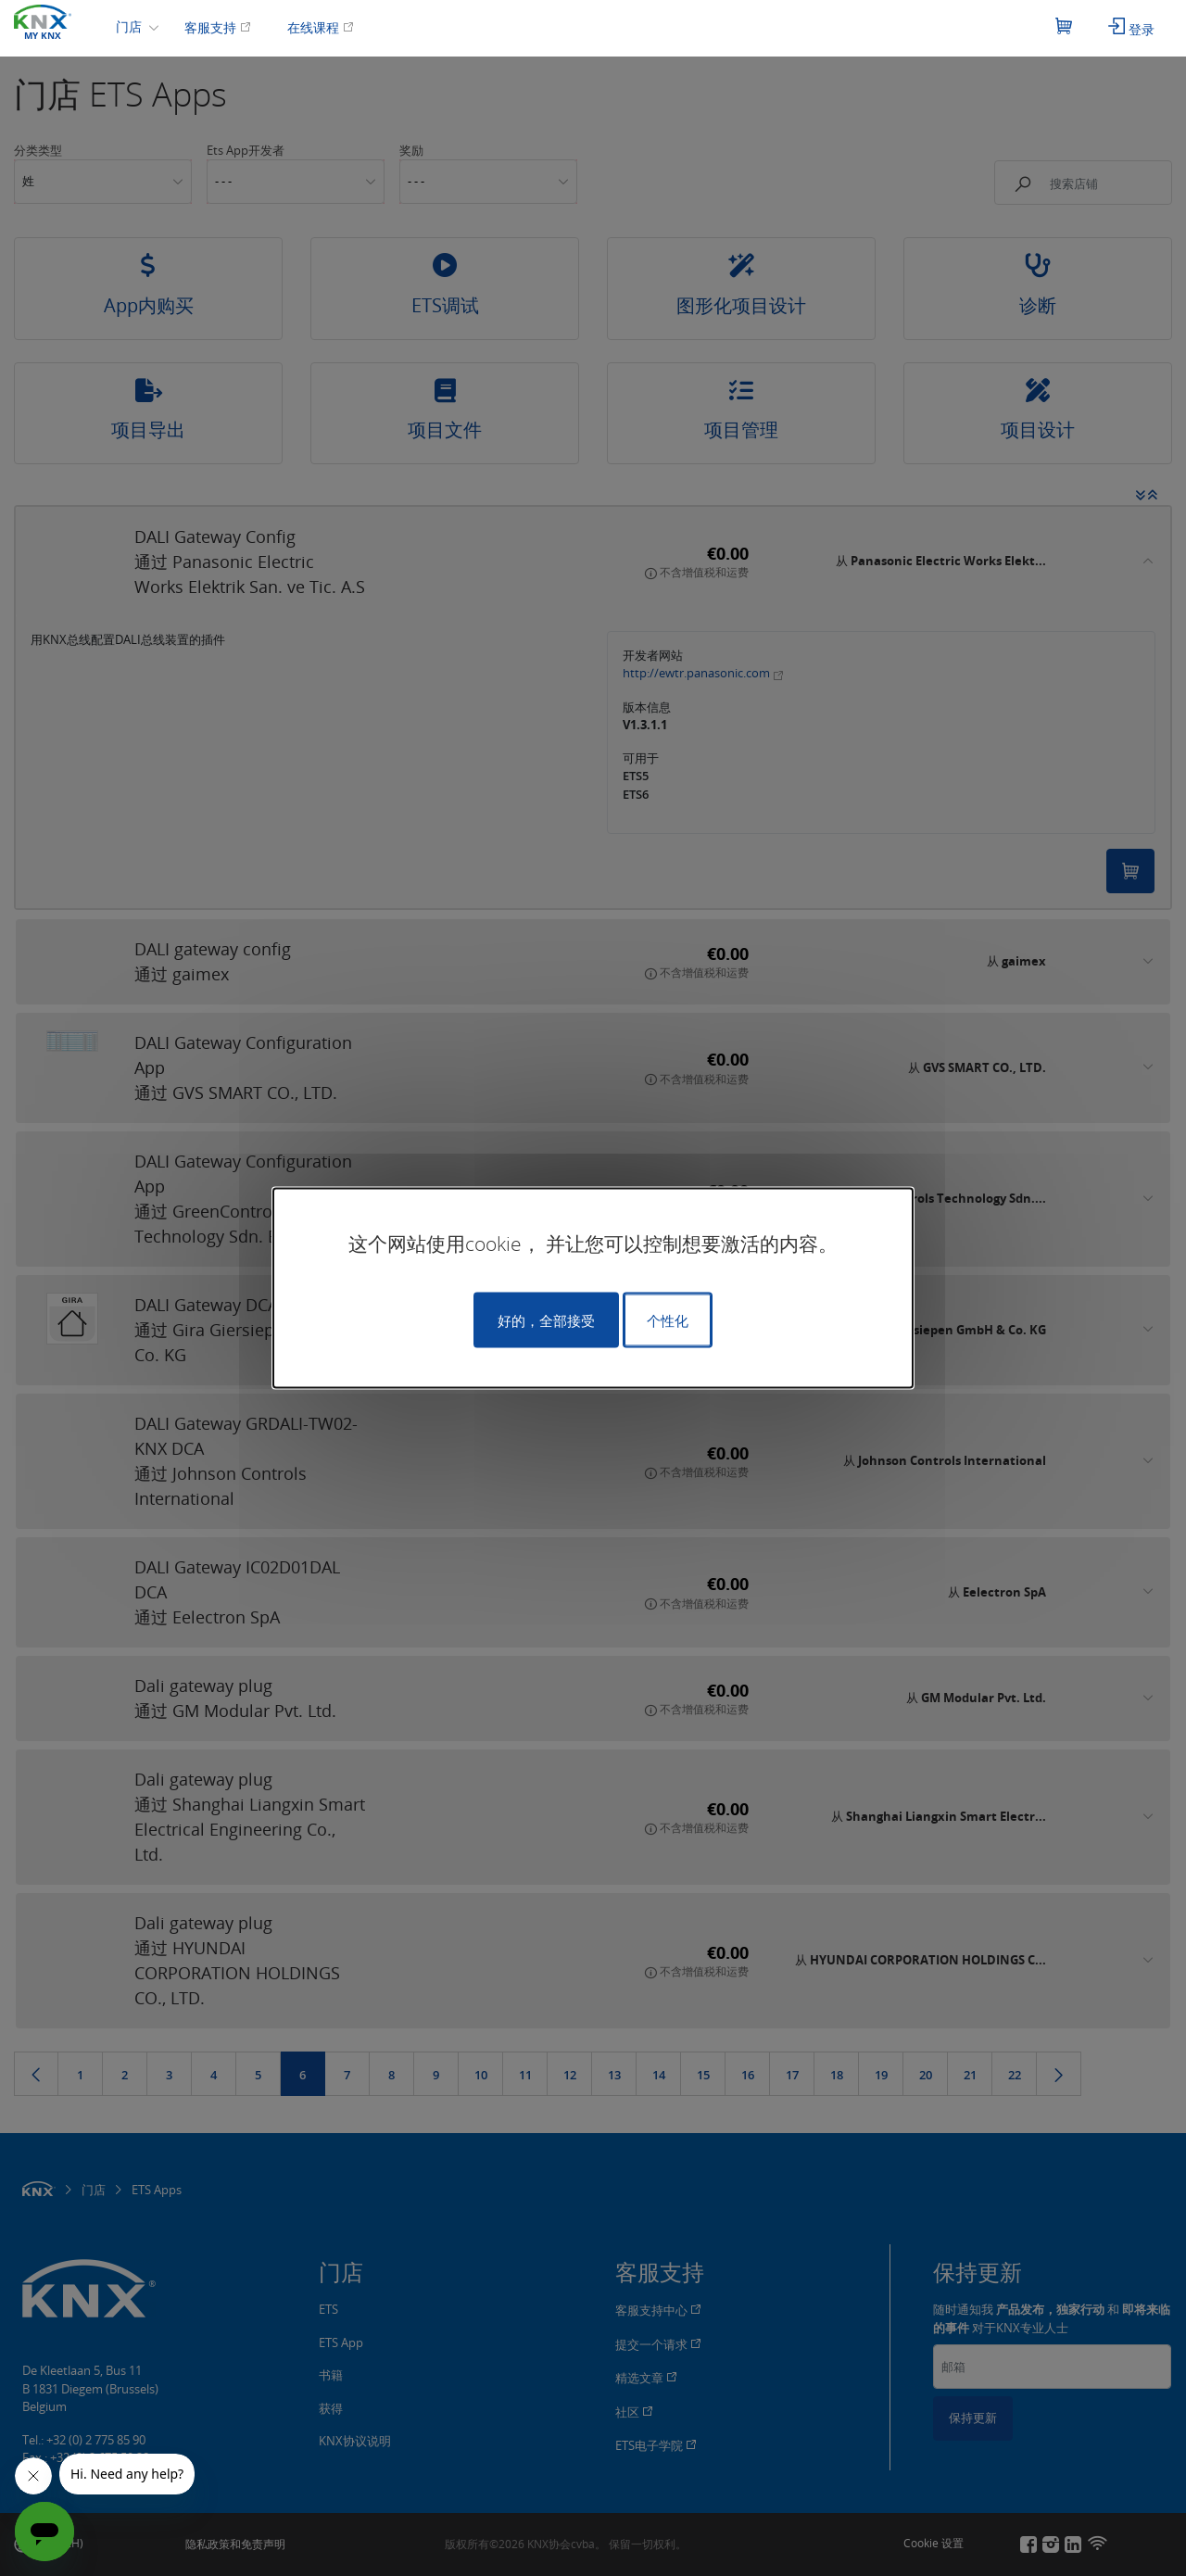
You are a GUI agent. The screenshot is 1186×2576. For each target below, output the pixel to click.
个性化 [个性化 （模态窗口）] (667, 1320)
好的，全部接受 (546, 1320)
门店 (130, 26)
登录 (1131, 28)
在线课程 (320, 27)
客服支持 (217, 27)
